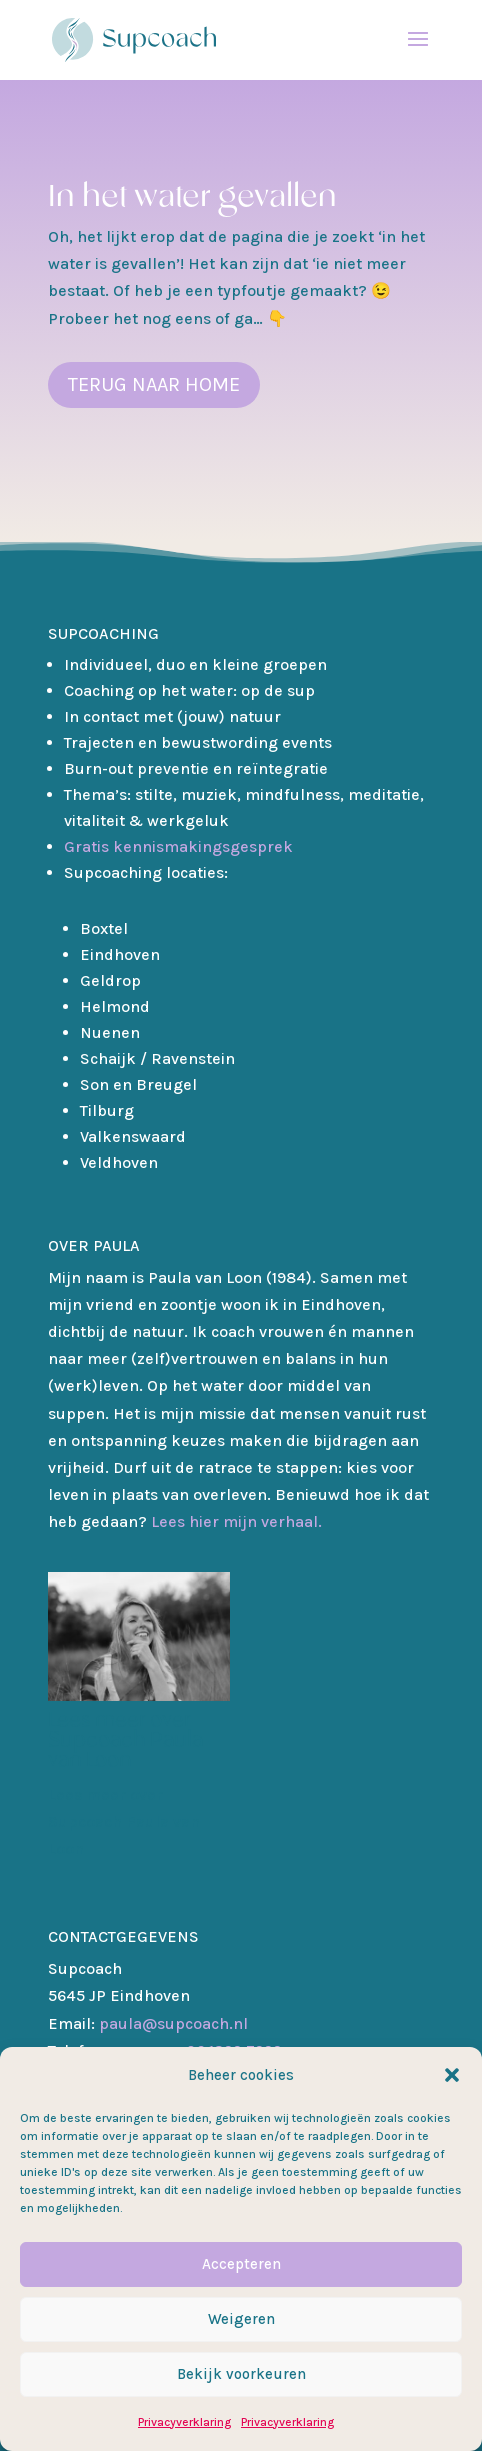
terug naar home (154, 384)
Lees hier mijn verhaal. (236, 1521)
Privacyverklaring (184, 2422)
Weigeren (241, 2319)
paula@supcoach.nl (148, 2023)
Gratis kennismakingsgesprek (178, 846)
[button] (452, 2075)
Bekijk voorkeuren (241, 2374)
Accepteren (241, 2264)
